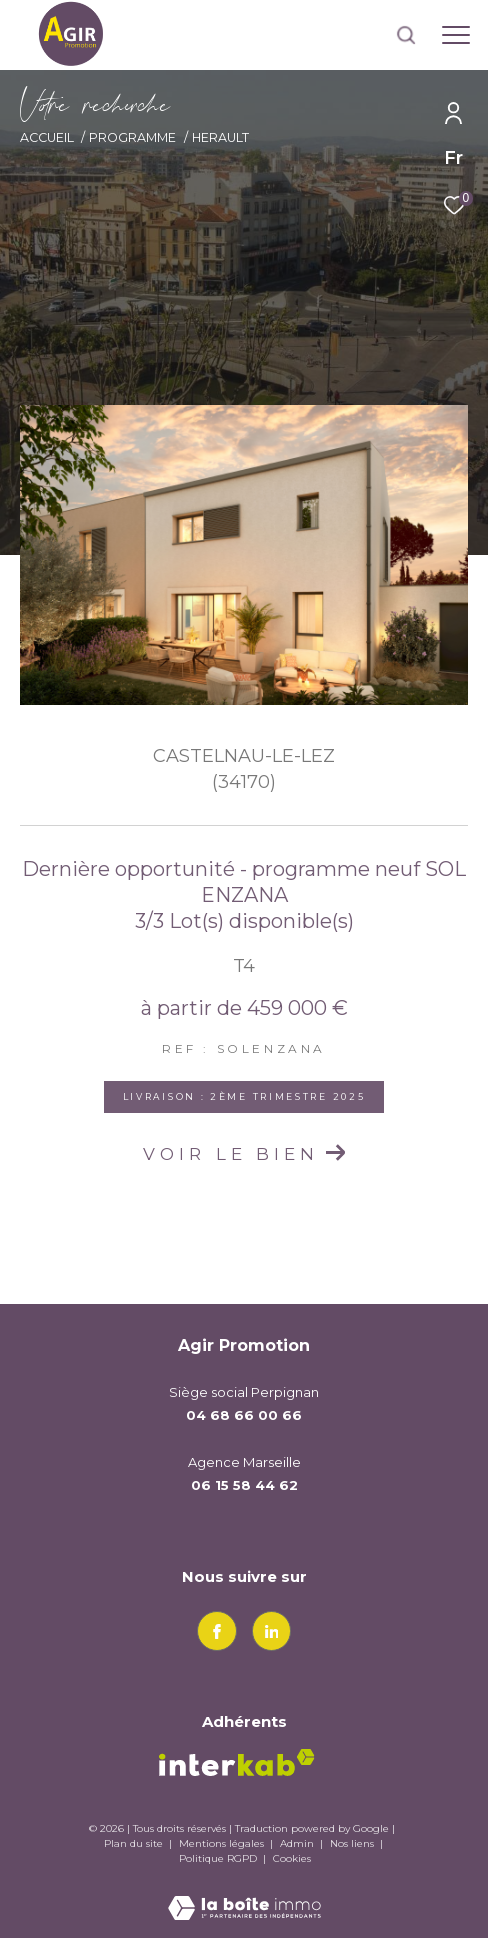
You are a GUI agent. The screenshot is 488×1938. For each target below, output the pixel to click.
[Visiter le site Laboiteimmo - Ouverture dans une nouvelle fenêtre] (244, 1894)
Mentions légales (223, 1843)
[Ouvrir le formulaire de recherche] (406, 35)
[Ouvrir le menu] (456, 35)
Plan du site (135, 1843)
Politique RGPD (218, 1858)
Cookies (292, 1859)
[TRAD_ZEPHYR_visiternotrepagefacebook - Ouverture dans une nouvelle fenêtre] (217, 1631)
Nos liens (353, 1843)
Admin (298, 1843)
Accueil (47, 137)
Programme (132, 137)
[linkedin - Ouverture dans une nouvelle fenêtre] (272, 1631)
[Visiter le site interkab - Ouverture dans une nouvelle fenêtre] (237, 1762)
